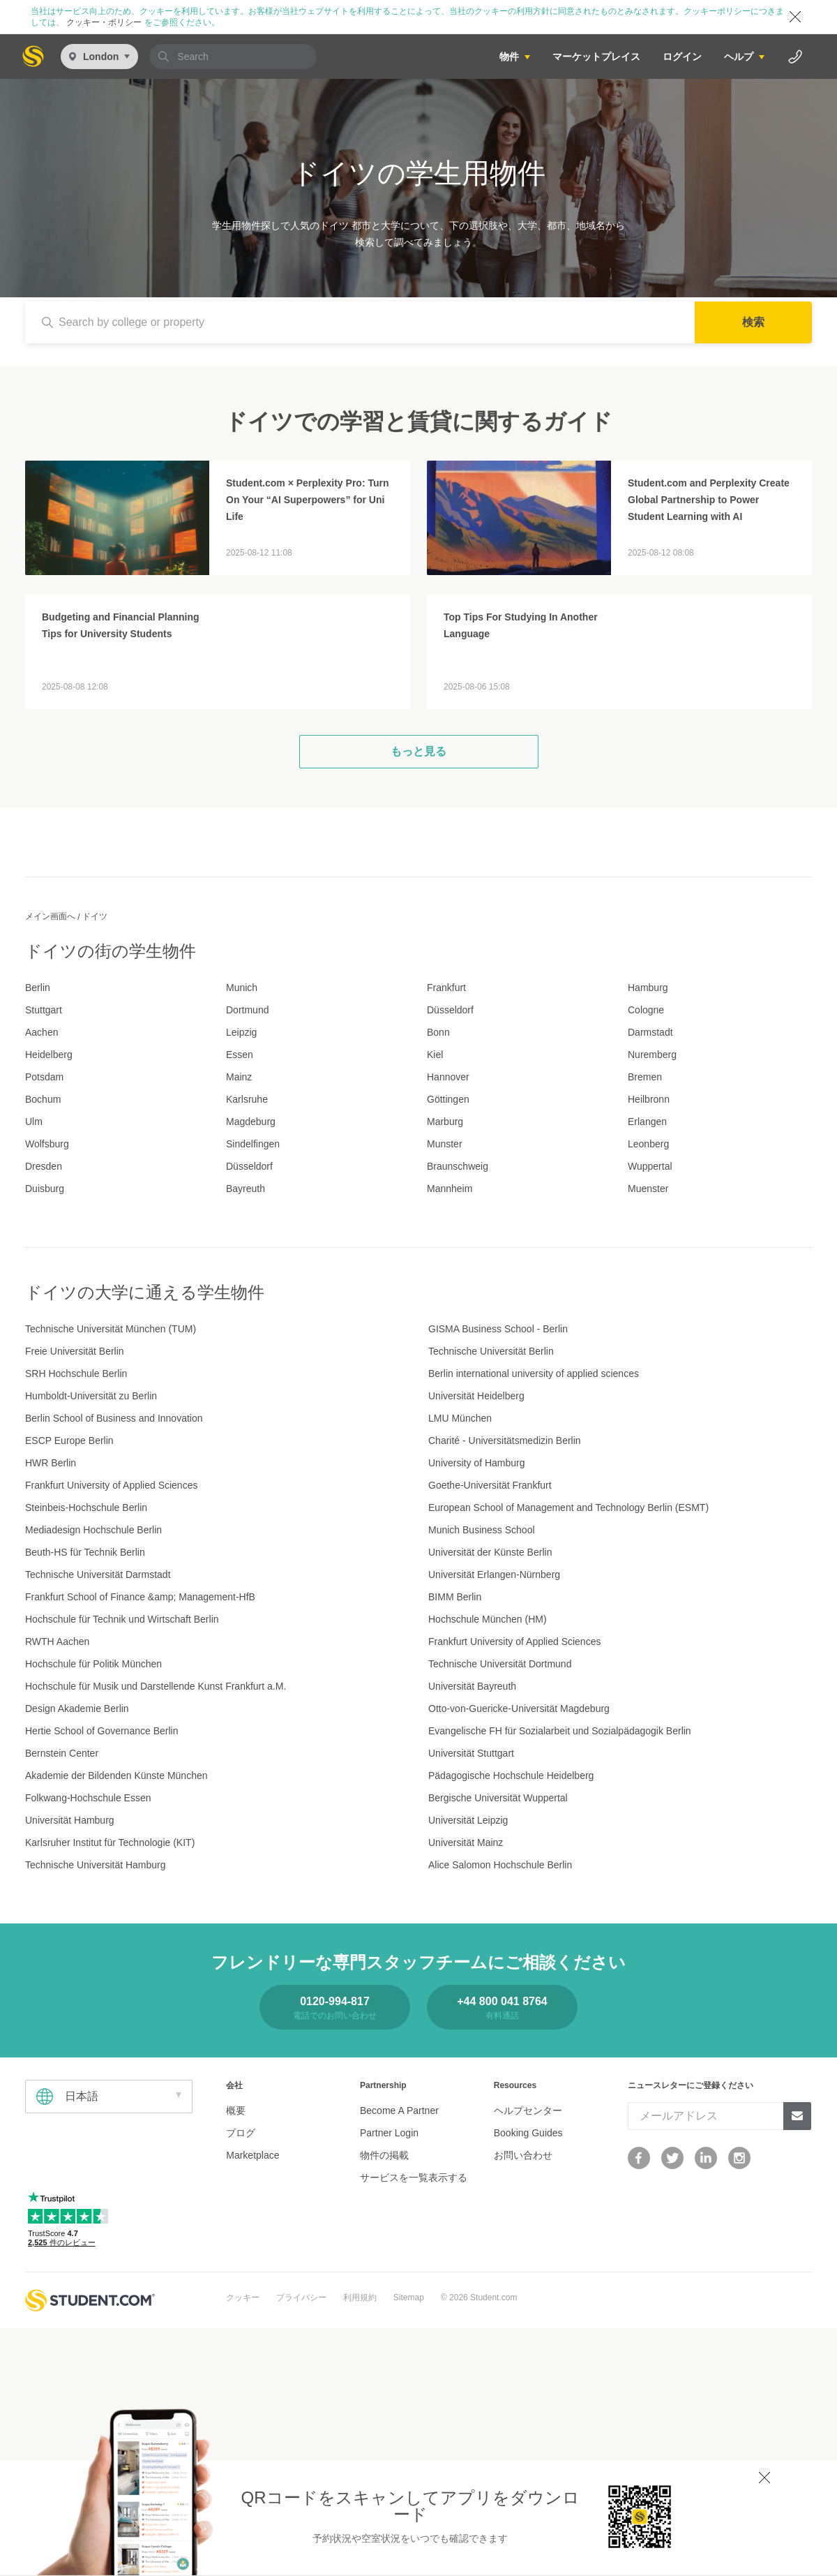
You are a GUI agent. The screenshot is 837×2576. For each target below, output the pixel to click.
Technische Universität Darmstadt (98, 1574)
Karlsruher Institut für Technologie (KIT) (110, 1842)
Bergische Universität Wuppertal (498, 1797)
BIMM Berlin (454, 1596)
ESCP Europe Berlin (69, 1440)
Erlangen (647, 1121)
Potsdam (44, 1076)
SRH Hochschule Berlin (76, 1373)
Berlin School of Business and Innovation (114, 1418)
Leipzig (241, 1032)
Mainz (239, 1076)
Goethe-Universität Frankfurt (490, 1485)
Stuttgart (43, 1009)
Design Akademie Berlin (77, 1708)
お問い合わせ (523, 2155)
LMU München (460, 1418)
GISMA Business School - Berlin (498, 1328)
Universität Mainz (465, 1842)
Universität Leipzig (468, 1820)
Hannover (448, 1076)
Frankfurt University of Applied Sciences (111, 1485)
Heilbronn (649, 1099)
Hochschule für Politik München (93, 1663)
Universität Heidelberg (476, 1395)
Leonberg (648, 1143)
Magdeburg (251, 1121)
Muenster (648, 1188)
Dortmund (247, 1009)
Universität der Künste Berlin (490, 1552)
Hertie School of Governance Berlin (101, 1730)
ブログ (240, 2132)
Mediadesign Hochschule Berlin (93, 1529)
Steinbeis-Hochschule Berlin (86, 1507)
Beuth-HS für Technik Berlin (85, 1552)
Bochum (43, 1099)
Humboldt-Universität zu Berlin (91, 1395)
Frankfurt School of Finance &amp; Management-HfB (140, 1596)
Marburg (445, 1121)
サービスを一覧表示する (413, 2177)
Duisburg (44, 1188)
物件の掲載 (384, 2155)
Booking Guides (528, 2132)
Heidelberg (49, 1054)
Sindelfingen (253, 1143)
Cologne (646, 1009)
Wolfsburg (47, 1143)
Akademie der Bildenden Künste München (116, 1775)
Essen (239, 1054)
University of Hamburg (476, 1462)
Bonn (438, 1032)
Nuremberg (652, 1054)
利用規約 (360, 2297)
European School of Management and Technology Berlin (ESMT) (568, 1507)
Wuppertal (650, 1166)
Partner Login (389, 2132)
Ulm (34, 1121)
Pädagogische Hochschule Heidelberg (511, 1775)
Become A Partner (399, 2110)
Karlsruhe (247, 1099)
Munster (444, 1143)
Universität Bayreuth (472, 1686)
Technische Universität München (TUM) (110, 1328)
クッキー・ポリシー (104, 22)
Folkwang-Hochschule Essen (88, 1797)
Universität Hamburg (69, 1820)
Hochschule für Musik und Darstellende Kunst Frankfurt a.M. (155, 1686)
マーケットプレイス (596, 56)
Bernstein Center (61, 1753)
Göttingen (448, 1099)
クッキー (242, 2297)
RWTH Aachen (57, 1641)
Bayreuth (245, 1188)
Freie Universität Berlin (74, 1351)
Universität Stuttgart (471, 1753)
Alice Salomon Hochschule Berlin (500, 1864)
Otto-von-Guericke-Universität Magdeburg (519, 1708)
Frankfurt (446, 987)
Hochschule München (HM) (487, 1619)
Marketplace (252, 2155)
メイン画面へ (50, 916)
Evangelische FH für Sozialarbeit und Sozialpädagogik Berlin (559, 1730)
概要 (236, 2110)
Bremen (645, 1076)
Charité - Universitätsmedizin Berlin (504, 1440)
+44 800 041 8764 (502, 2001)
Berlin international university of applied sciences (533, 1373)
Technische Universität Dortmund (499, 1663)
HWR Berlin (50, 1462)
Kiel (435, 1054)
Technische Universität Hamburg (95, 1864)
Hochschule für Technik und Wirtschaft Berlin (122, 1619)
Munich (241, 987)
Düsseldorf (450, 1009)
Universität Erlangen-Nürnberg (494, 1574)
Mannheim (449, 1188)
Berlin (37, 987)
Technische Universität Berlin (491, 1351)
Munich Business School (481, 1529)
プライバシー (301, 2297)
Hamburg (648, 987)
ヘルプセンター (528, 2110)
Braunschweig (457, 1166)
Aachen (41, 1032)
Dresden (43, 1166)
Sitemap (408, 2297)
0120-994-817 (335, 2001)
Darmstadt (650, 1032)
